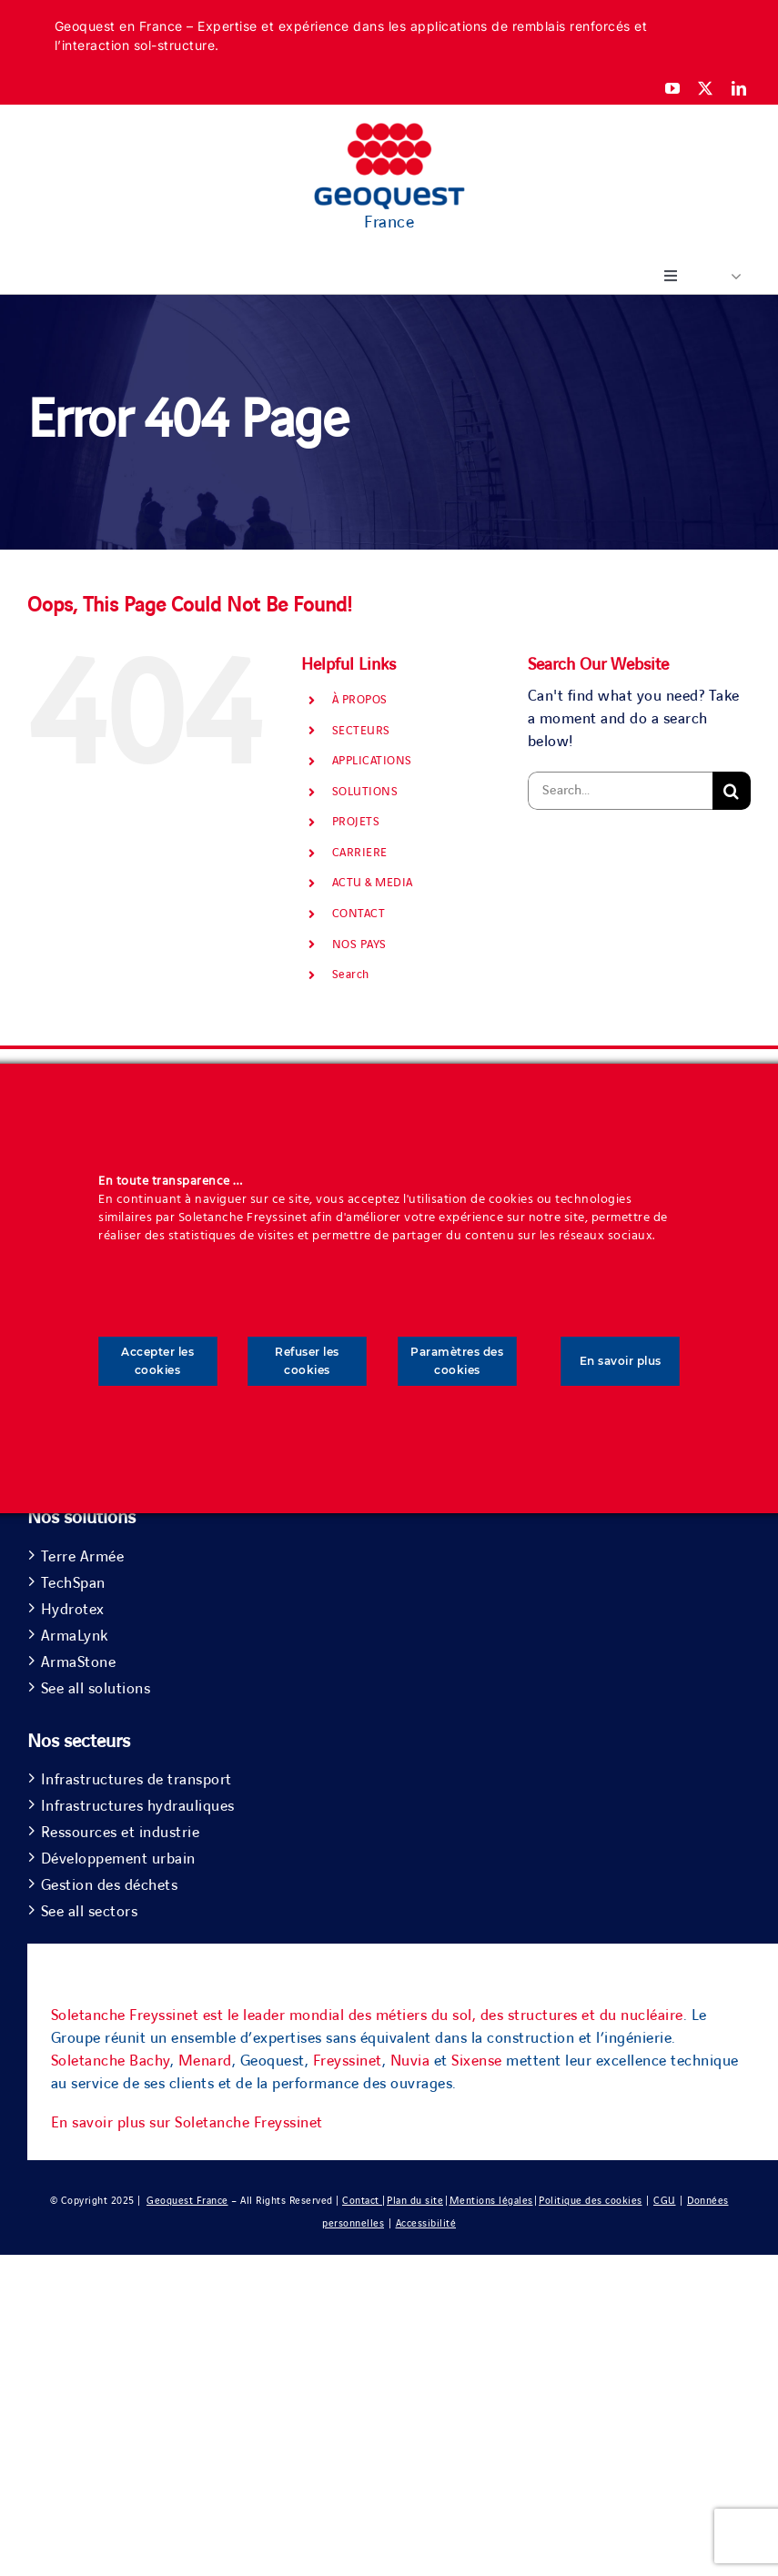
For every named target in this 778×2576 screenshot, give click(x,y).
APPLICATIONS (372, 761)
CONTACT (359, 913)
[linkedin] (739, 88)
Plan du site (415, 2200)
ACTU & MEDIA (372, 882)
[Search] (731, 791)
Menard (205, 2061)
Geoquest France (187, 2200)
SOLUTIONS (365, 791)
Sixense (476, 2061)
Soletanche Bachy (110, 2061)
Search (350, 974)
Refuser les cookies (307, 1361)
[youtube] (673, 88)
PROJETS (356, 821)
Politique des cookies (590, 2200)
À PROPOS (360, 700)
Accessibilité (426, 2223)
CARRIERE (360, 852)
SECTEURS (361, 730)
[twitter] (705, 88)
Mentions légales (491, 2200)
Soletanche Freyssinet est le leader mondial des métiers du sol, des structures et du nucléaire (367, 2015)
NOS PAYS (359, 944)
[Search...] (620, 791)
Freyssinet (347, 2061)
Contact (362, 2200)
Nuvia (410, 2061)
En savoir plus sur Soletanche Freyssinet (187, 2123)
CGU (664, 2200)
